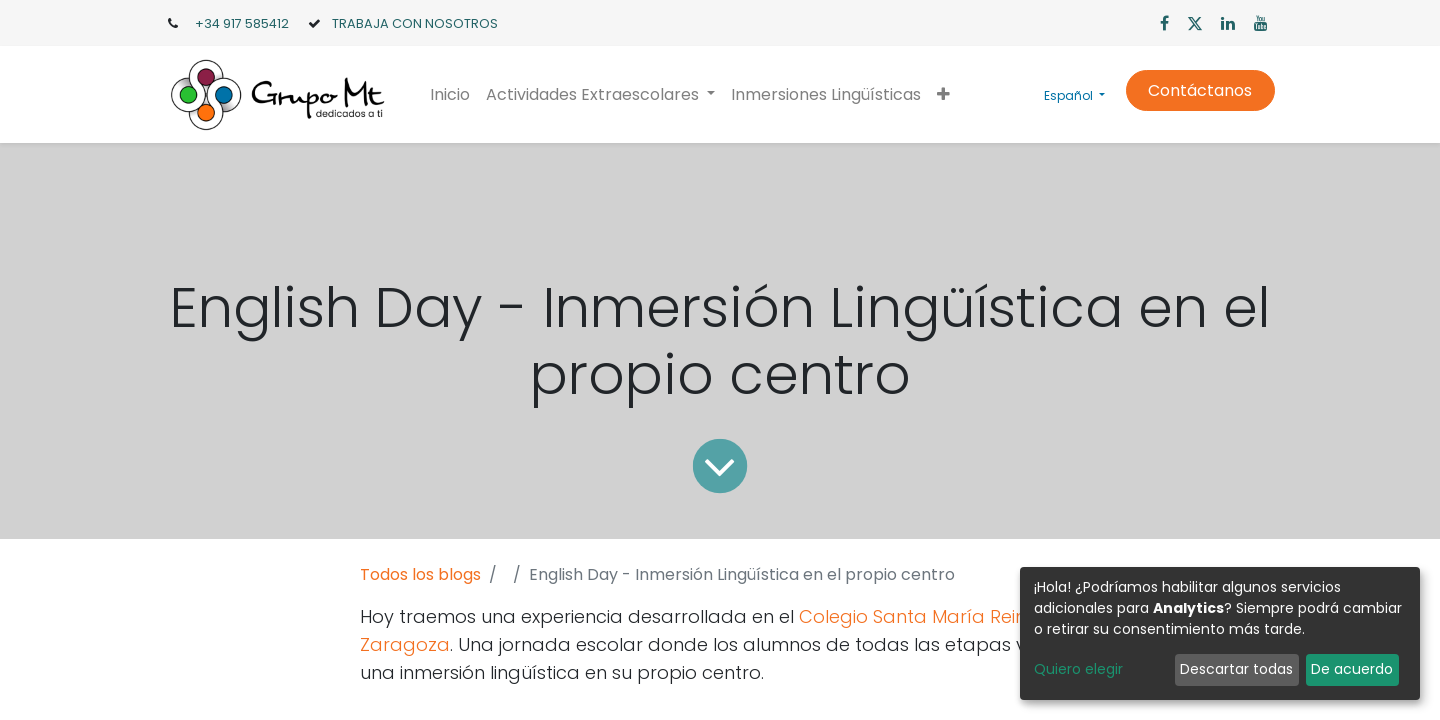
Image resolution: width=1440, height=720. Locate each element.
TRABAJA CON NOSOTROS (415, 23)
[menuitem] (450, 95)
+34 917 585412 (242, 23)
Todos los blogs (420, 574)
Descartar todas (1236, 669)
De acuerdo (1352, 669)
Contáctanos (1200, 90)
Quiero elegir (1078, 669)
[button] (943, 95)
